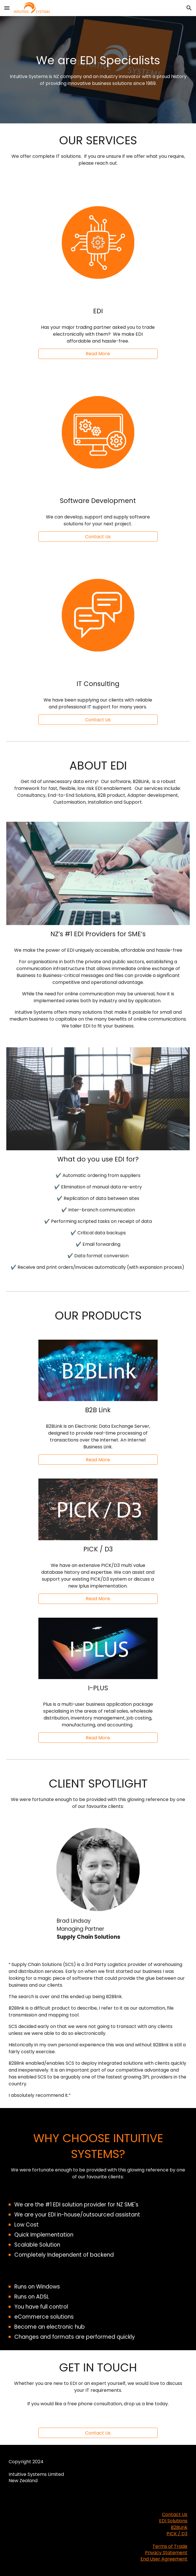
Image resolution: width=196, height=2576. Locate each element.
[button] (7, 8)
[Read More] (98, 353)
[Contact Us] (98, 2433)
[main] (98, 69)
